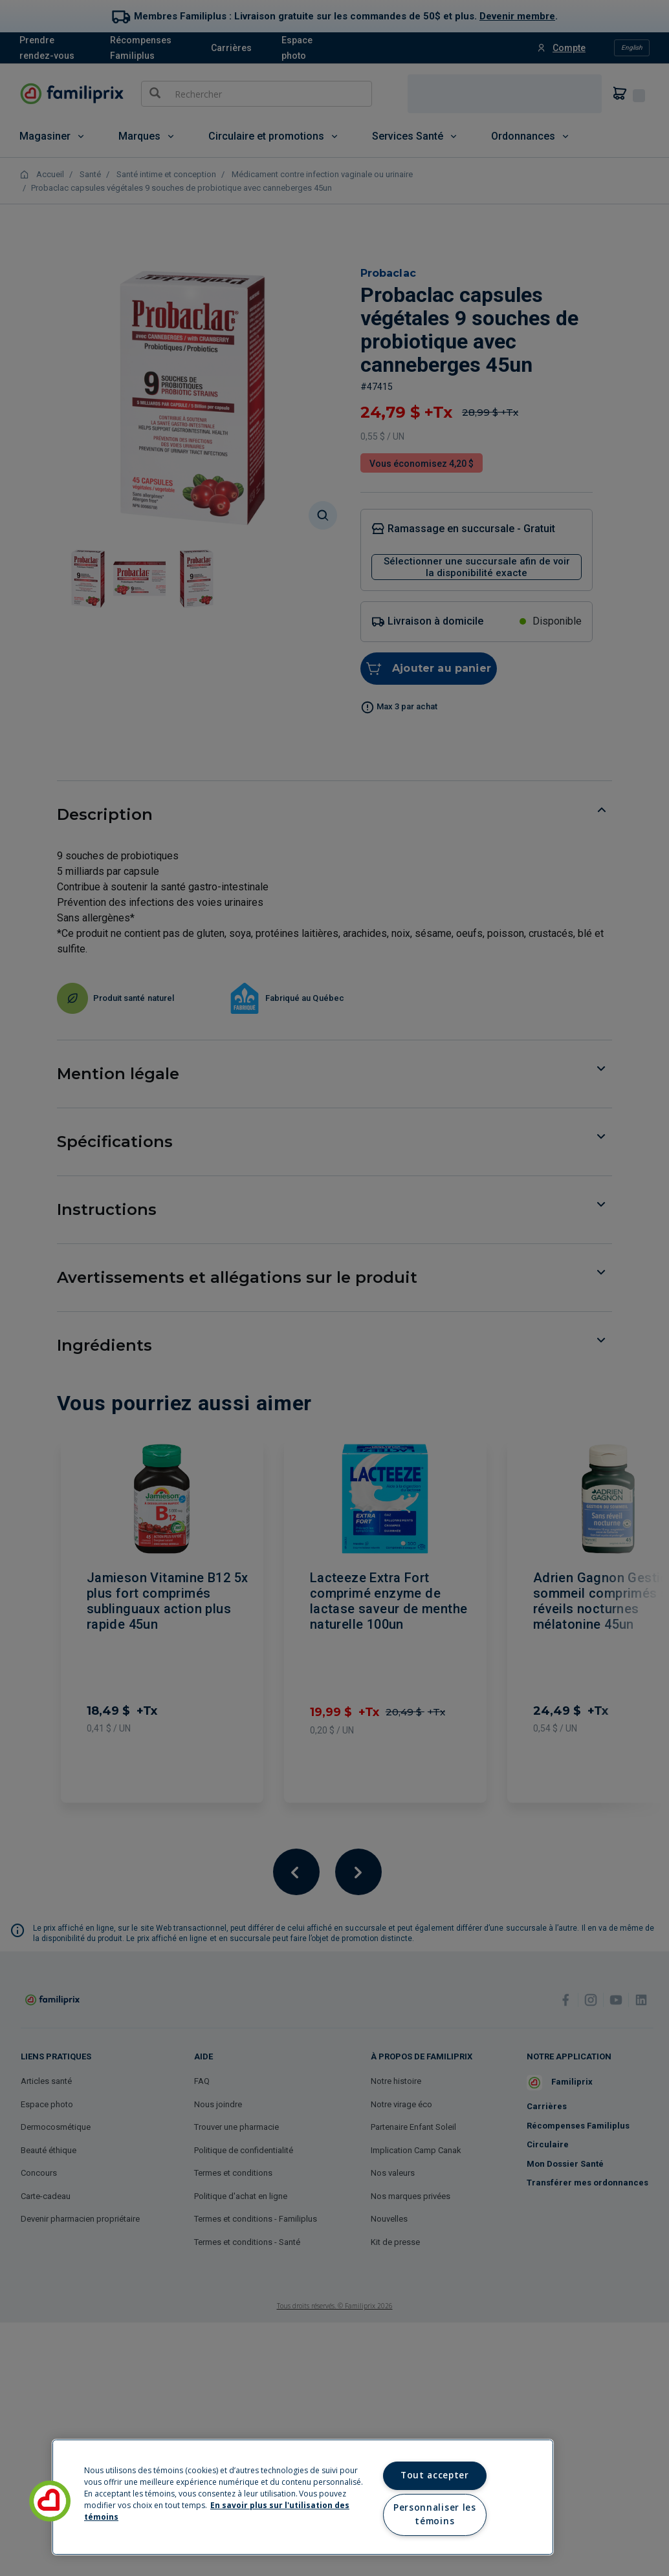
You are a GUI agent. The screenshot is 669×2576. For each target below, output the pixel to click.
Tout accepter (434, 2475)
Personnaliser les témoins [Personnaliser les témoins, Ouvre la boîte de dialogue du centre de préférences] (434, 2515)
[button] (50, 2501)
